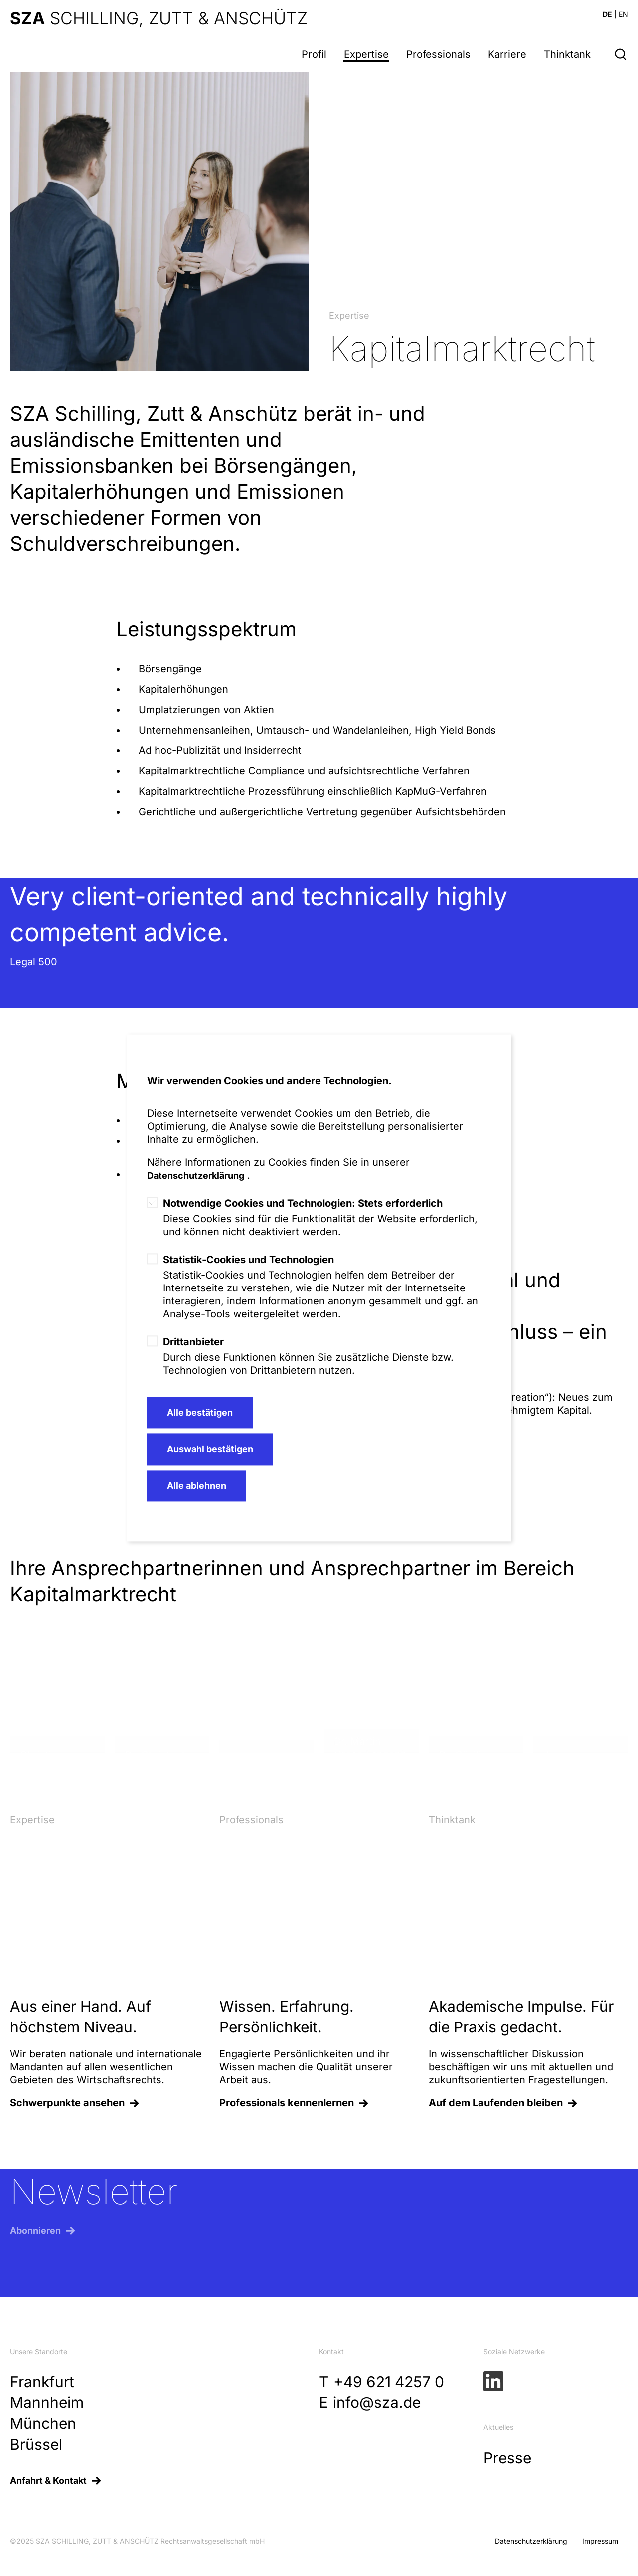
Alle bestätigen (200, 1412)
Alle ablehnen (196, 1485)
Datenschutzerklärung (195, 1175)
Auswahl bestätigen (210, 1449)
